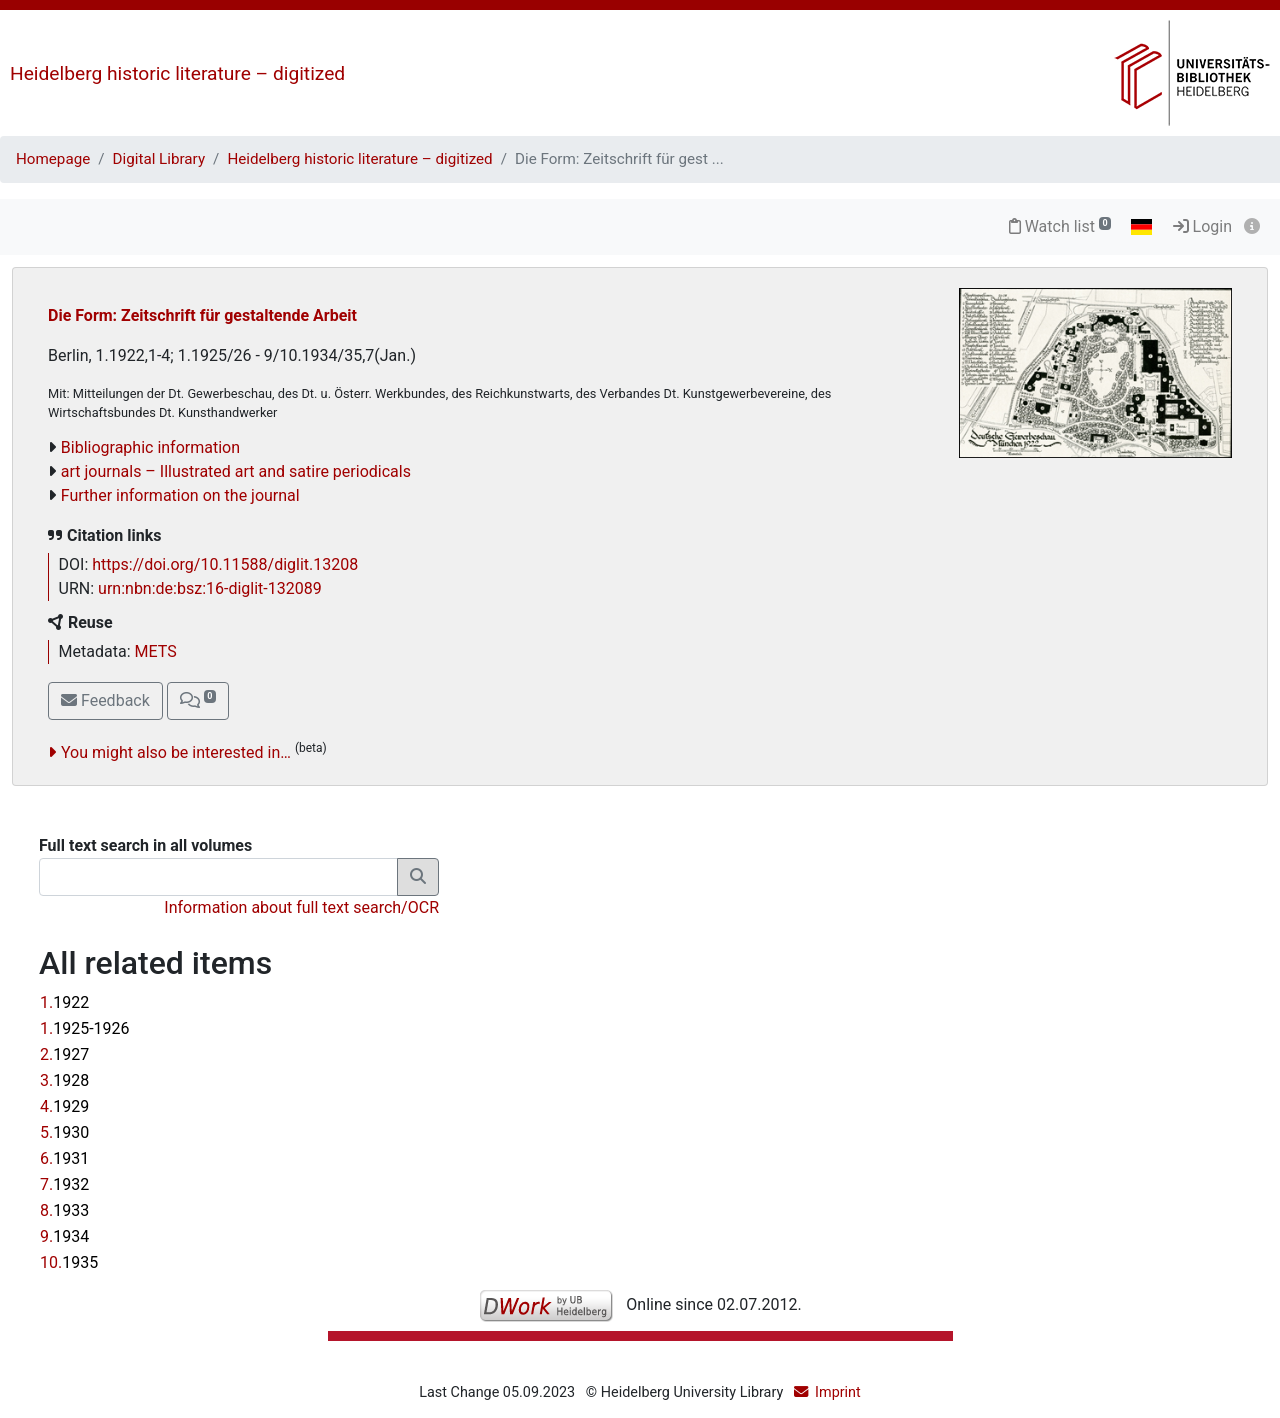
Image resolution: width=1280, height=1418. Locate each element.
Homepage (53, 159)
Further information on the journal (180, 495)
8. (64, 1210)
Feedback (105, 700)
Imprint (838, 1392)
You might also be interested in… (176, 752)
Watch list (1060, 226)
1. (64, 1002)
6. (64, 1158)
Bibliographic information (150, 447)
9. (64, 1236)
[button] (198, 701)
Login (1202, 226)
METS (156, 651)
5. (64, 1132)
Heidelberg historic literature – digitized (177, 73)
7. (64, 1184)
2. (64, 1054)
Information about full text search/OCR (301, 907)
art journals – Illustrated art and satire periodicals (236, 471)
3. (64, 1080)
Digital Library (159, 159)
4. (64, 1106)
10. (69, 1262)
